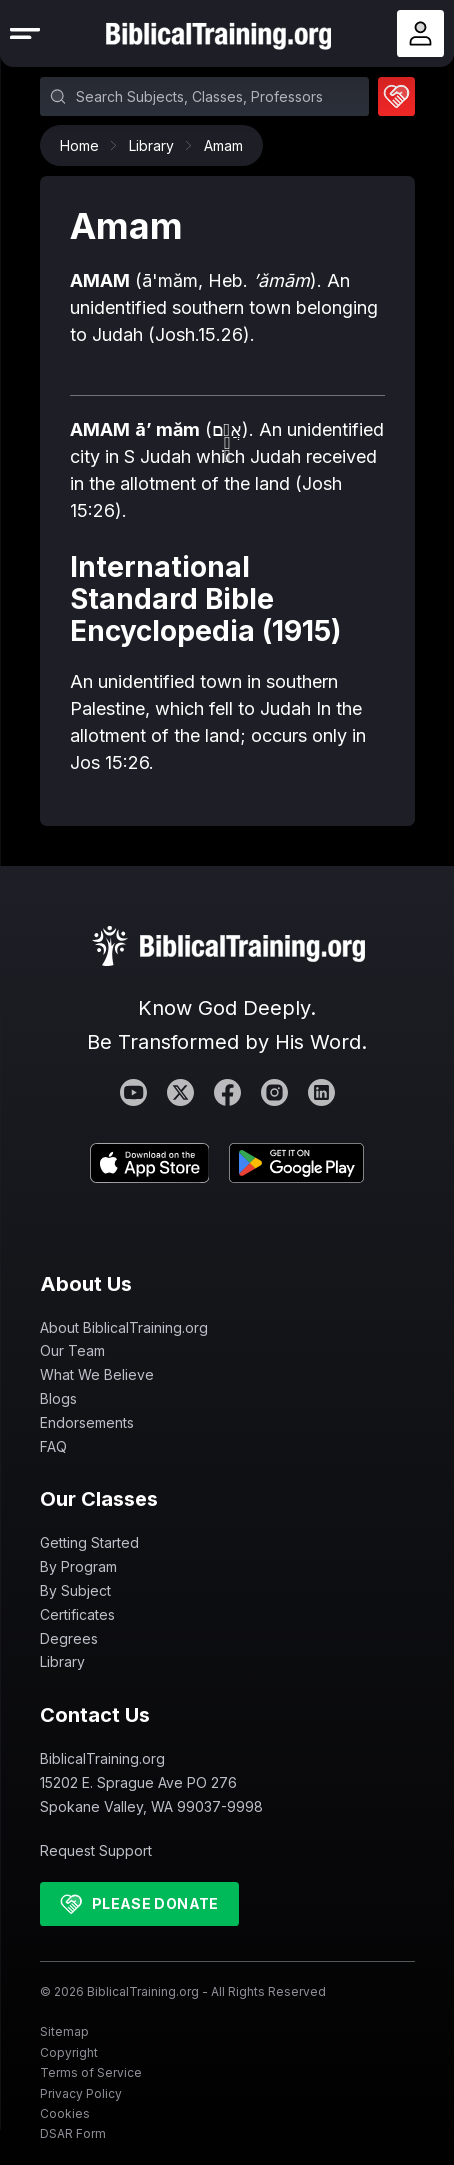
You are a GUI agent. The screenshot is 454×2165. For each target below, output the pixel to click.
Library (156, 145)
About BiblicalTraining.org (124, 1327)
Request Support (96, 1850)
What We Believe (97, 1374)
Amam (223, 145)
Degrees (69, 1638)
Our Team (72, 1350)
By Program (78, 1566)
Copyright (69, 2052)
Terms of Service (91, 2072)
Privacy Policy (81, 2093)
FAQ (53, 1446)
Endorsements (87, 1422)
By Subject (75, 1590)
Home (84, 145)
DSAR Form (73, 2133)
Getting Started (89, 1542)
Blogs (58, 1398)
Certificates (77, 1614)
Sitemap (64, 2031)
